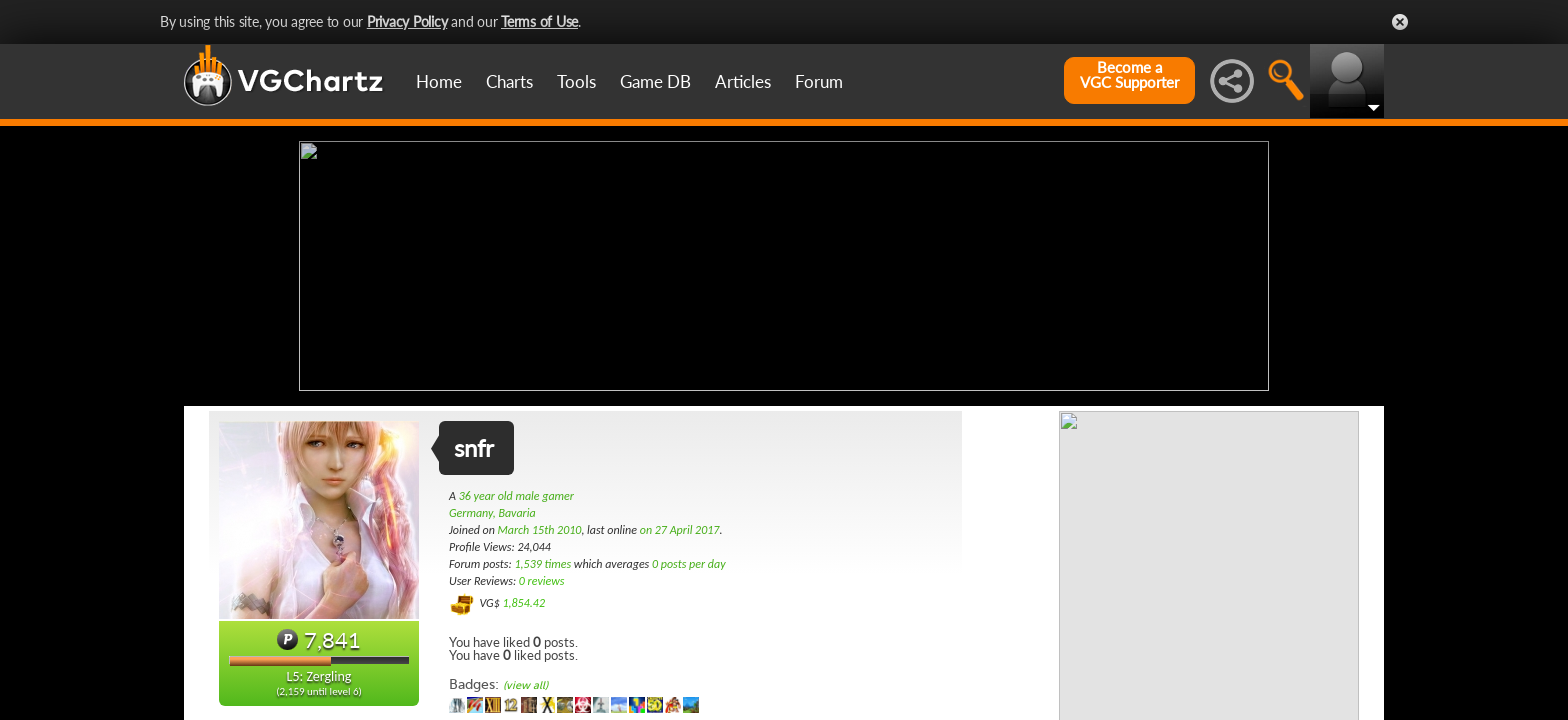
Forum (819, 81)
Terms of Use (539, 21)
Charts (509, 81)
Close (1400, 22)
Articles (743, 81)
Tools (576, 81)
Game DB (655, 81)
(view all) (525, 685)
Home (439, 81)
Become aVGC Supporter (1129, 75)
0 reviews (542, 581)
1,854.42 (523, 603)
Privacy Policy (407, 21)
